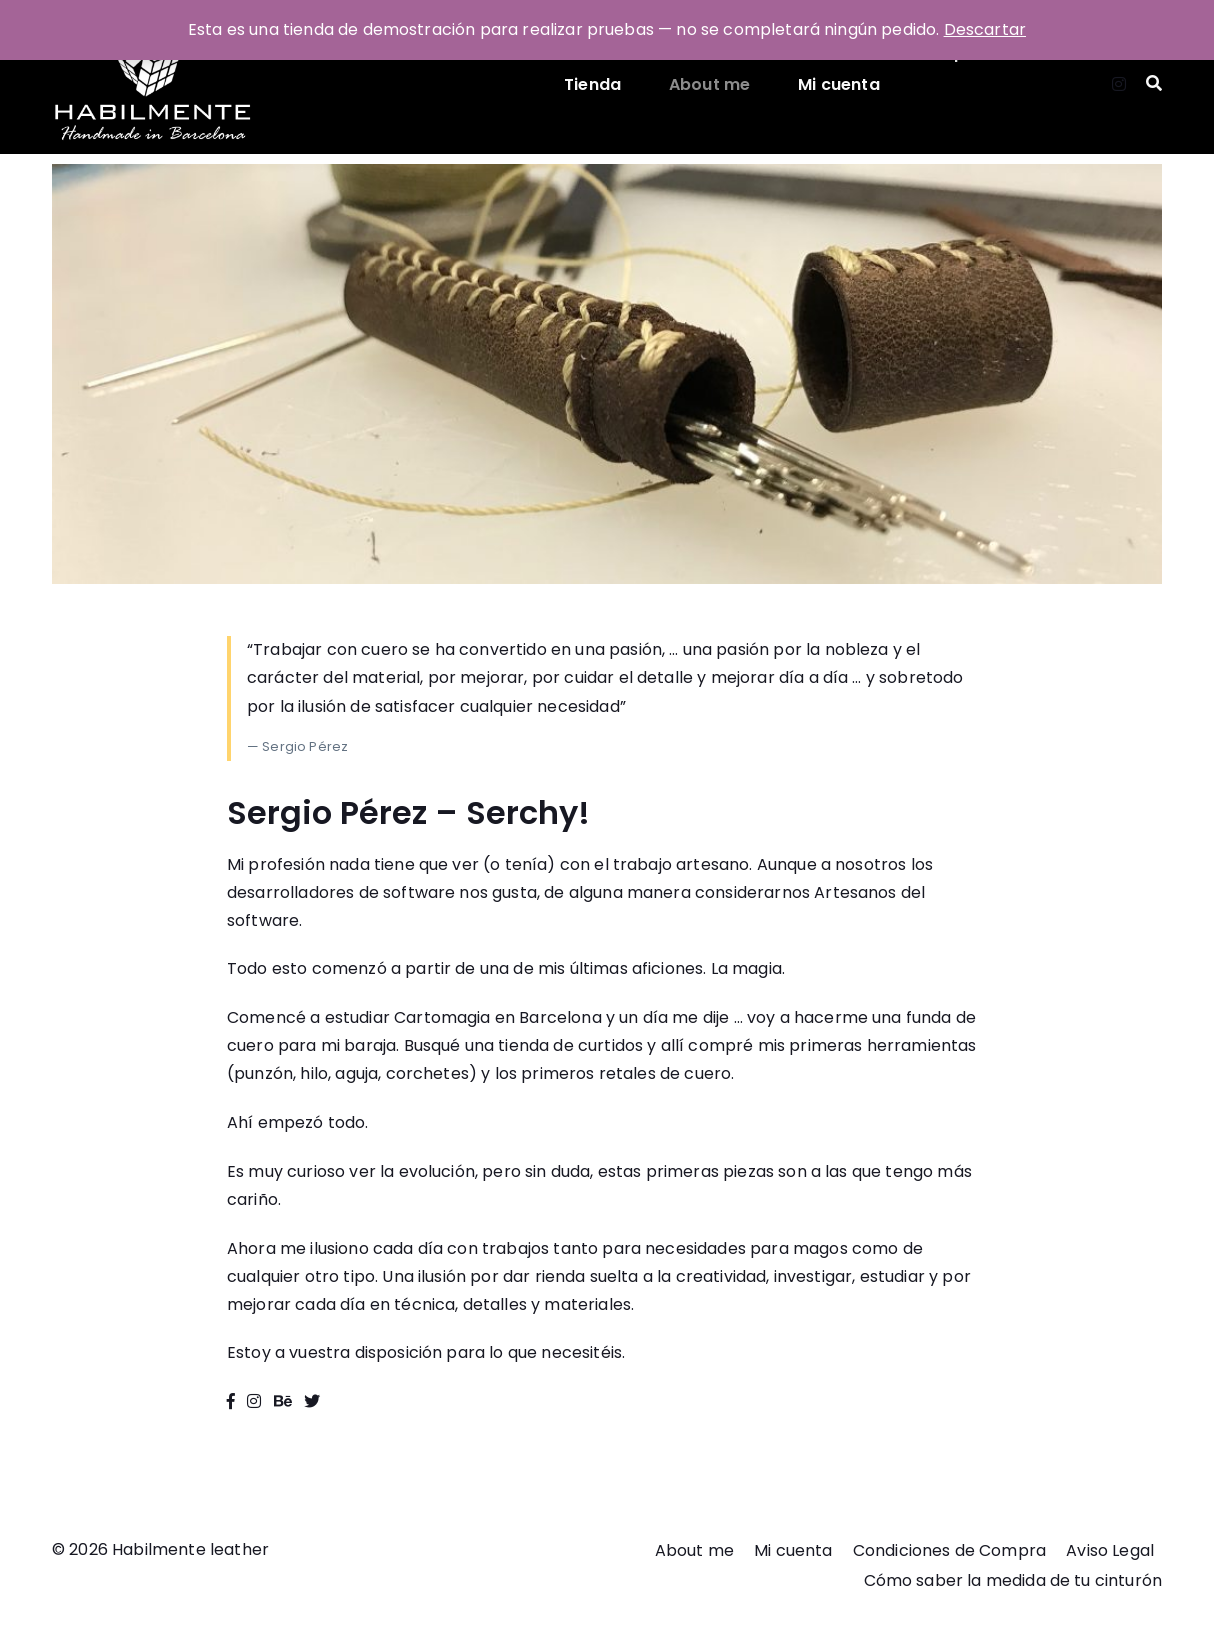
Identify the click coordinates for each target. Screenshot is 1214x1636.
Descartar (985, 29)
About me (709, 84)
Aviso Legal (1110, 1550)
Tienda (592, 84)
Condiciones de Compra (949, 1550)
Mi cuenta (838, 84)
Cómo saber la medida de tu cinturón (1012, 1580)
